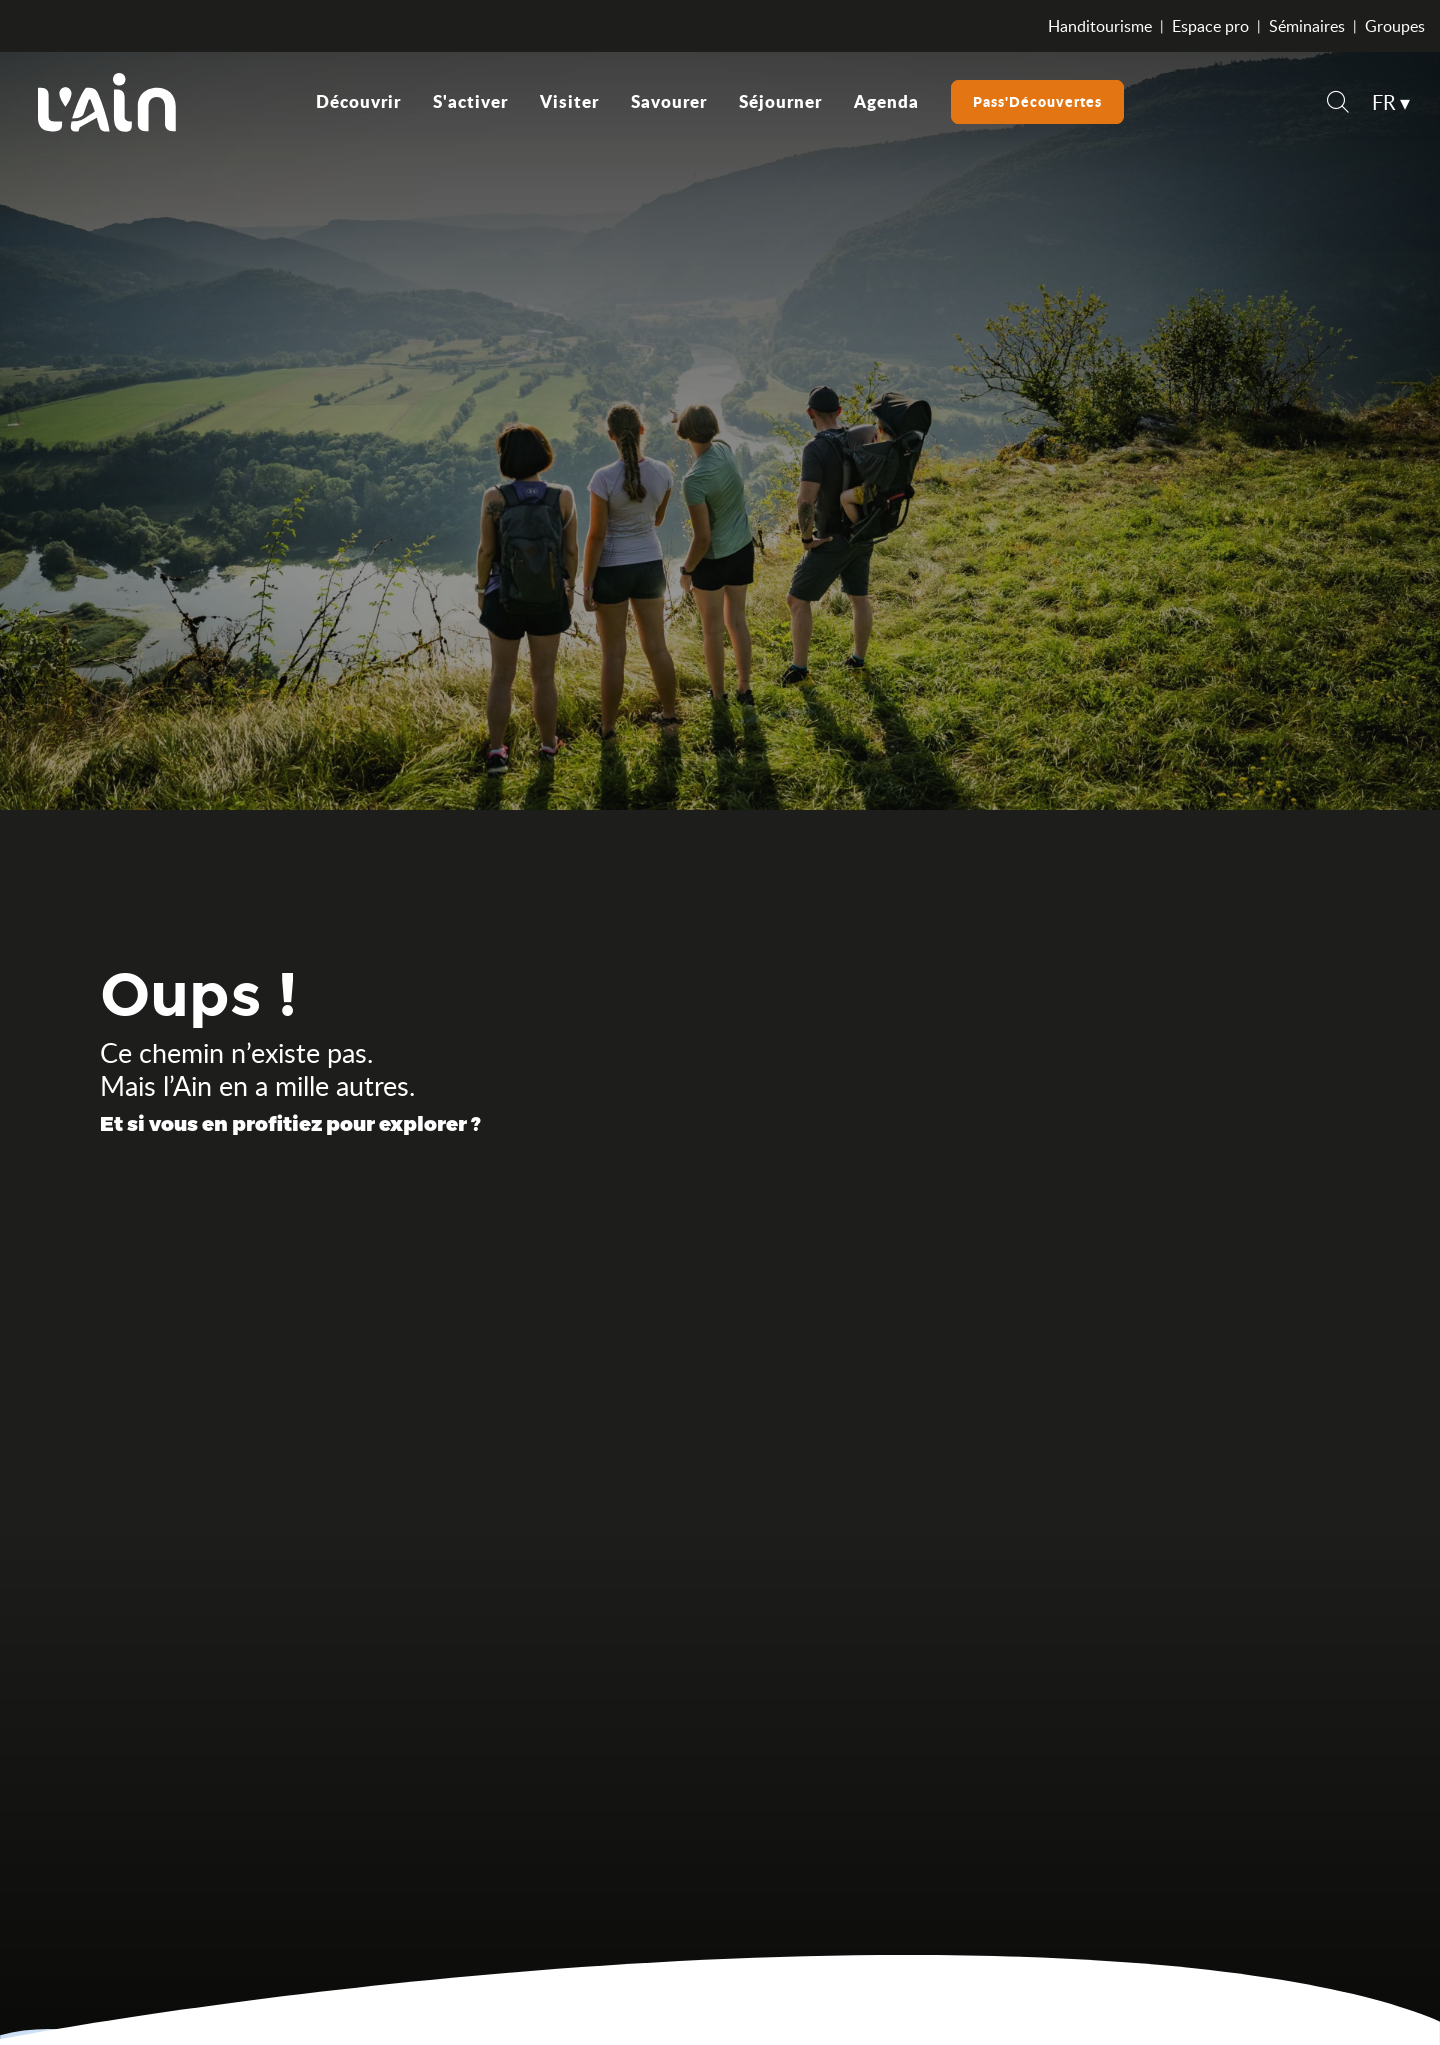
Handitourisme (1100, 26)
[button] (1338, 104)
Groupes (1395, 26)
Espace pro (1210, 26)
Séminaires (1307, 26)
